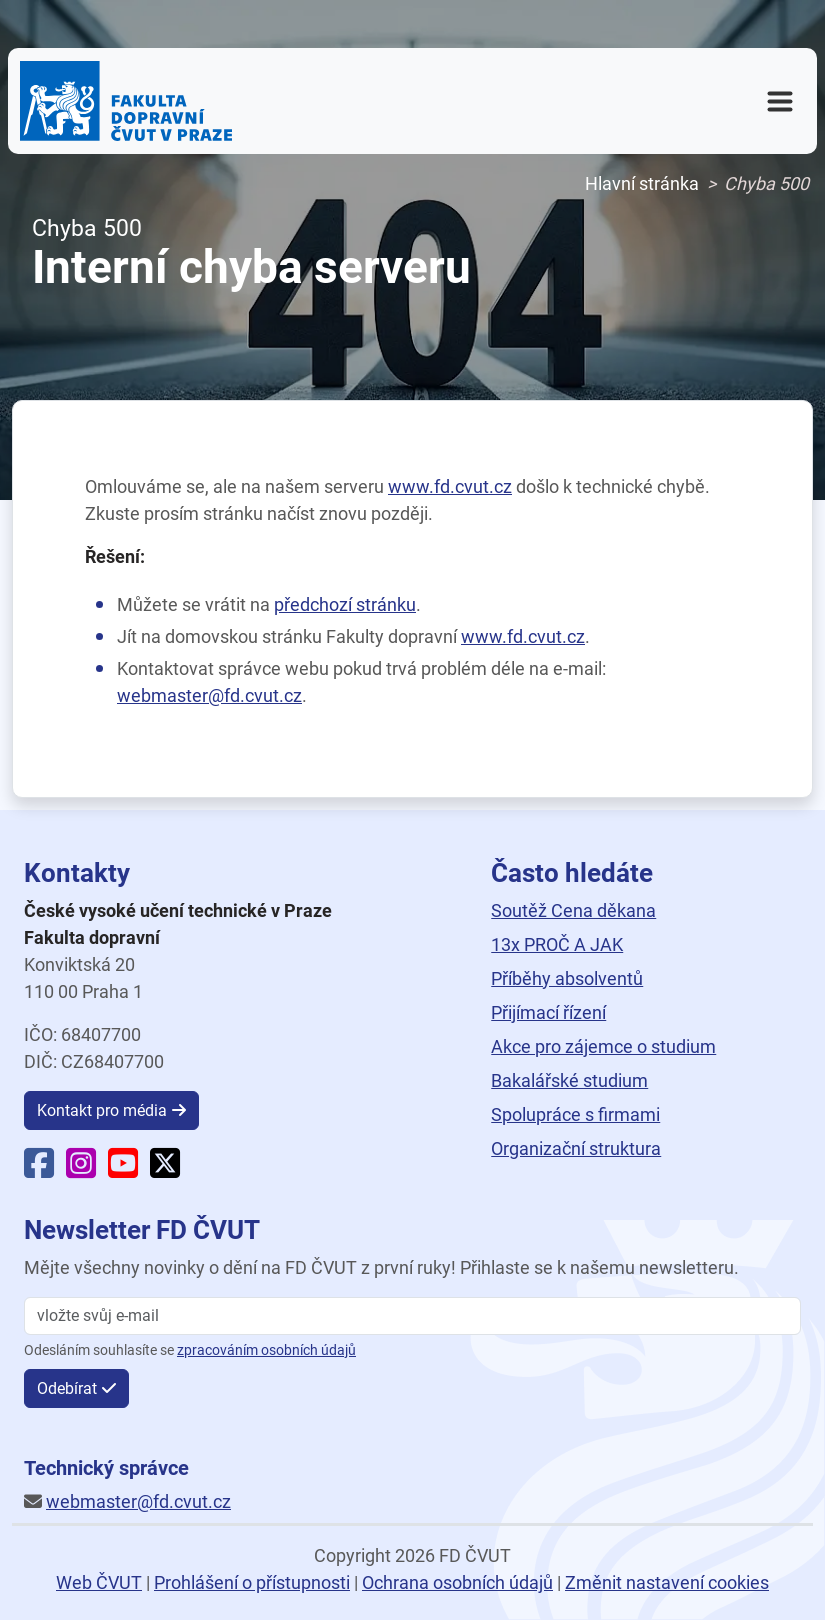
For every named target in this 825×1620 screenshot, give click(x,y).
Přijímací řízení (548, 1012)
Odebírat (67, 1388)
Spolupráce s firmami (575, 1114)
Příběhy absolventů (567, 978)
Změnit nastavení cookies (667, 1582)
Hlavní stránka (642, 183)
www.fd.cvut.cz (450, 486)
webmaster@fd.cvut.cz (209, 695)
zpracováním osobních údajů (266, 1350)
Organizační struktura (576, 1148)
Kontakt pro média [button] (102, 1110)
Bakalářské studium (569, 1080)
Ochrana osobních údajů (457, 1582)
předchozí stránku (345, 604)
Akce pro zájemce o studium (603, 1046)
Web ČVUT (99, 1582)
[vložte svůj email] (412, 1316)
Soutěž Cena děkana (573, 910)
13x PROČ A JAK (557, 944)
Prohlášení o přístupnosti (252, 1582)
